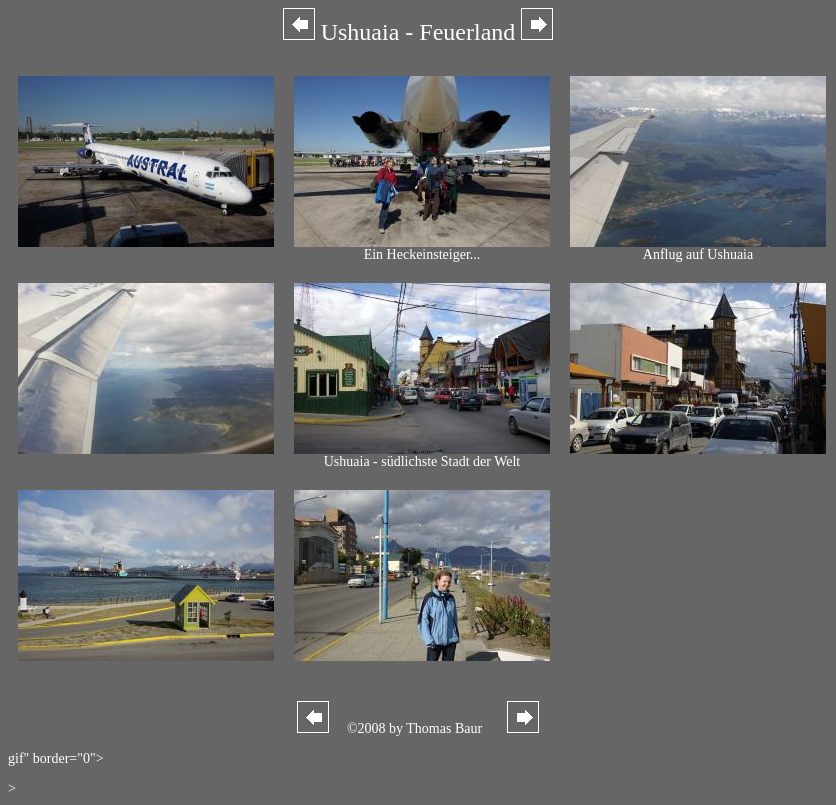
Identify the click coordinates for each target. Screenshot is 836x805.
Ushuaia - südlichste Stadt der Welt (422, 455)
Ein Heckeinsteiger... (422, 248)
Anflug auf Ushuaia (698, 248)
